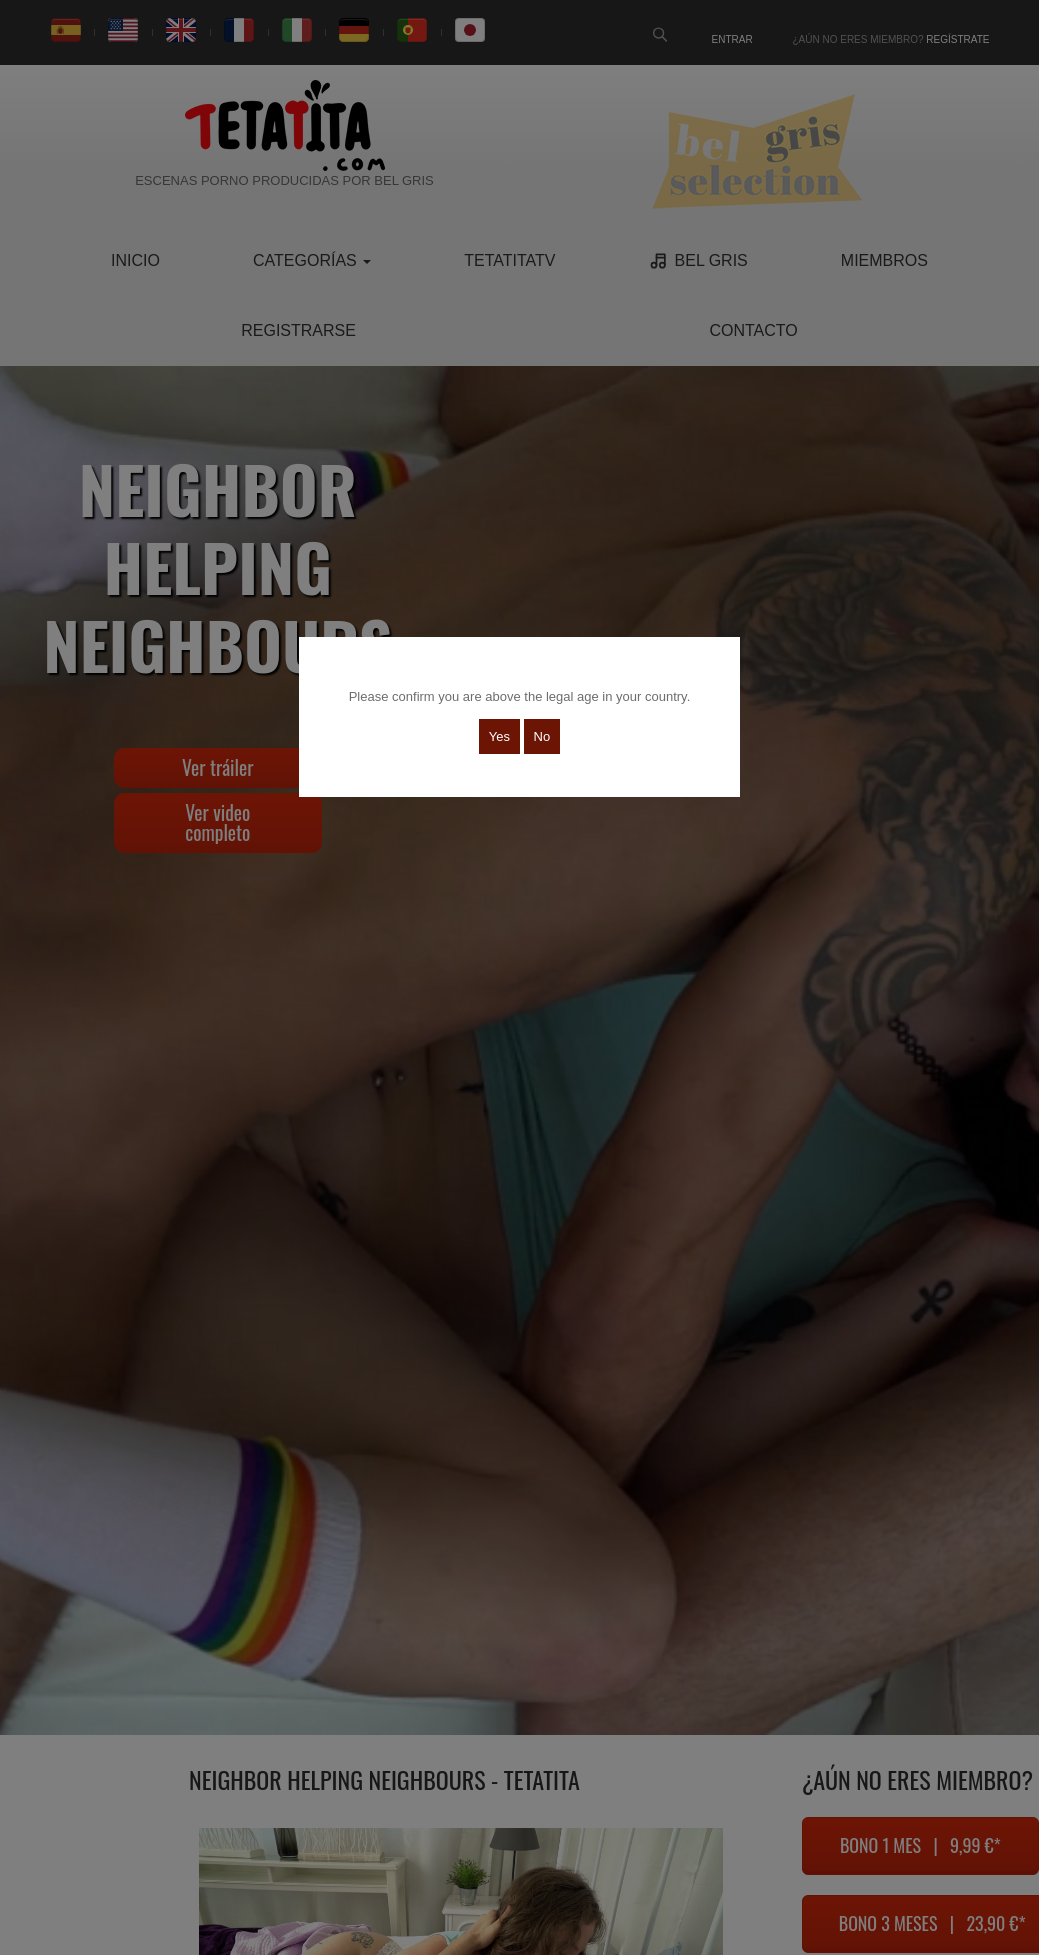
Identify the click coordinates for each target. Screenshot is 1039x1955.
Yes (499, 736)
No (542, 736)
